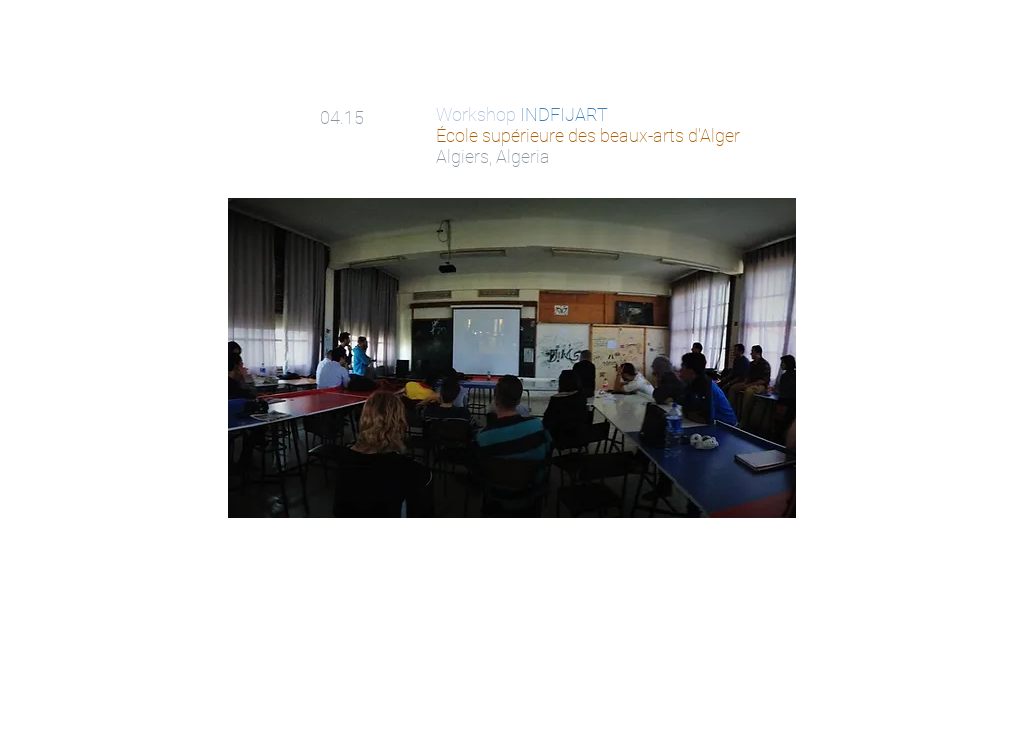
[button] (512, 358)
